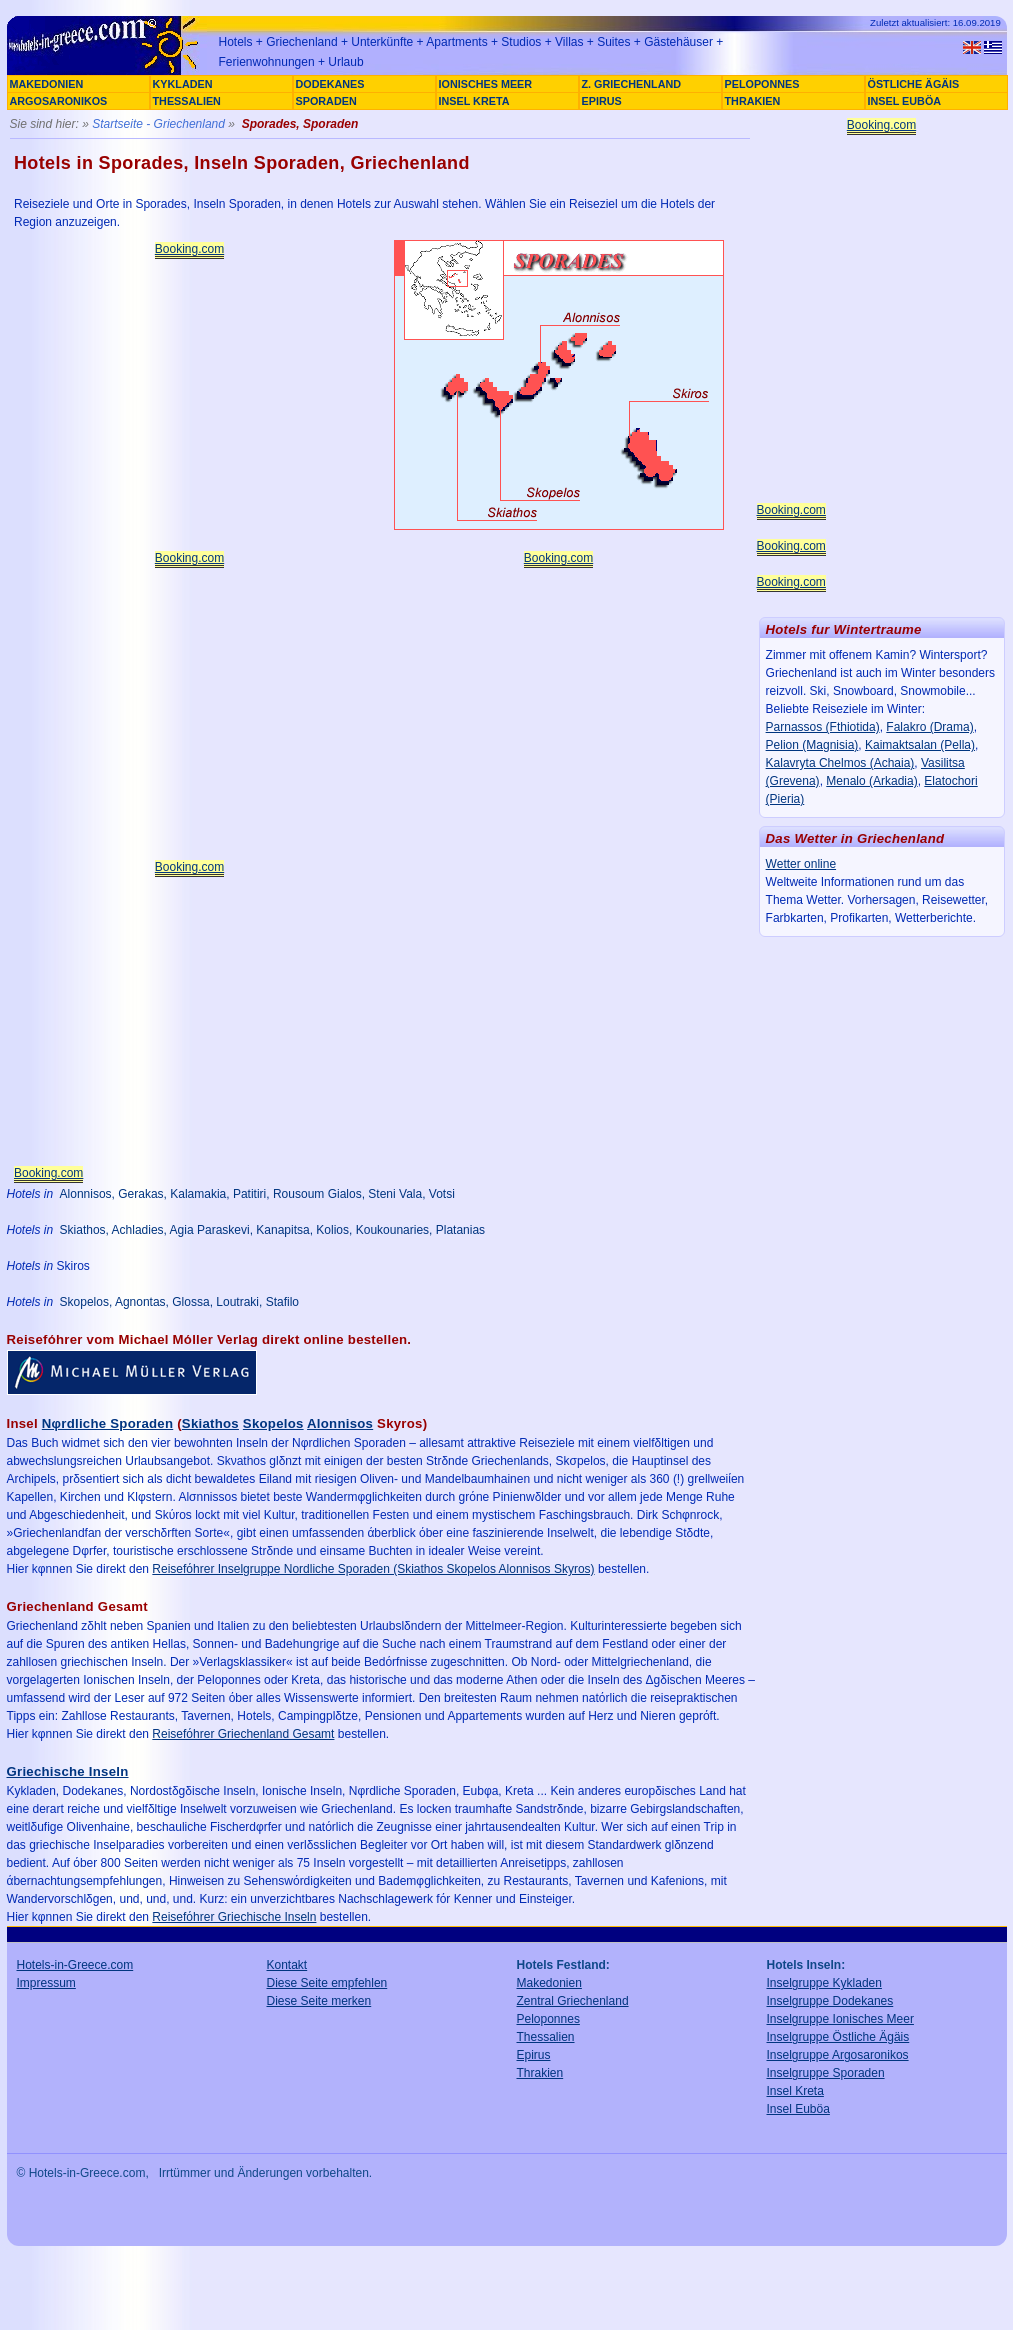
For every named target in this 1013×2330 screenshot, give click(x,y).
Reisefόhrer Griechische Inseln (234, 1917)
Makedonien (549, 1983)
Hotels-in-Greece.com (75, 1965)
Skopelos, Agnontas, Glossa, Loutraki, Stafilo (179, 1302)
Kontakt (287, 1965)
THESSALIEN (187, 101)
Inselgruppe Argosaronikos (838, 2055)
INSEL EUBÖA (905, 101)
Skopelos (273, 1423)
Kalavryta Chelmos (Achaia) (840, 763)
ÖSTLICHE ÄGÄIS (914, 84)
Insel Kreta (795, 2091)
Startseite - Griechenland (158, 124)
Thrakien (540, 2073)
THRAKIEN (753, 101)
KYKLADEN (183, 84)
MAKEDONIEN (47, 84)
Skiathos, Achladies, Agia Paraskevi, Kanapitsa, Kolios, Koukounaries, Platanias (273, 1230)
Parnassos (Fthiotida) (823, 727)
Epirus (534, 2055)
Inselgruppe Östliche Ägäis (838, 2037)
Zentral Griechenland (573, 2001)
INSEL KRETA (474, 101)
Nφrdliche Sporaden (107, 1423)
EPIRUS (602, 101)
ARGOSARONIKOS (59, 101)
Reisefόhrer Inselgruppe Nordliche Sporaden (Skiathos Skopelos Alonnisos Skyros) (373, 1569)
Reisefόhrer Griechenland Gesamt (243, 1734)
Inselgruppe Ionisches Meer (840, 2019)
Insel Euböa (798, 2109)
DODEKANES (330, 84)
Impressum (46, 1983)
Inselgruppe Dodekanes (830, 2001)
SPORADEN (326, 101)
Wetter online (801, 864)
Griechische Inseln (68, 1771)
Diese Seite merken (319, 2001)
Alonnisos (340, 1423)
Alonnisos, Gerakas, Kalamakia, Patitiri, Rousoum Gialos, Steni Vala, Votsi (257, 1194)
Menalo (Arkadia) (871, 781)
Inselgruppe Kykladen (824, 1983)
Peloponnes (548, 2019)
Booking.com (189, 249)
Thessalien (546, 2037)
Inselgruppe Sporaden (826, 2073)
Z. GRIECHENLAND (632, 84)
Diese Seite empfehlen (327, 1983)
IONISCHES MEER (486, 84)
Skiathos (210, 1423)
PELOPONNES (762, 84)
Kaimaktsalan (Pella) (920, 745)
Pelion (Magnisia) (812, 745)
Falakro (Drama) (929, 727)
